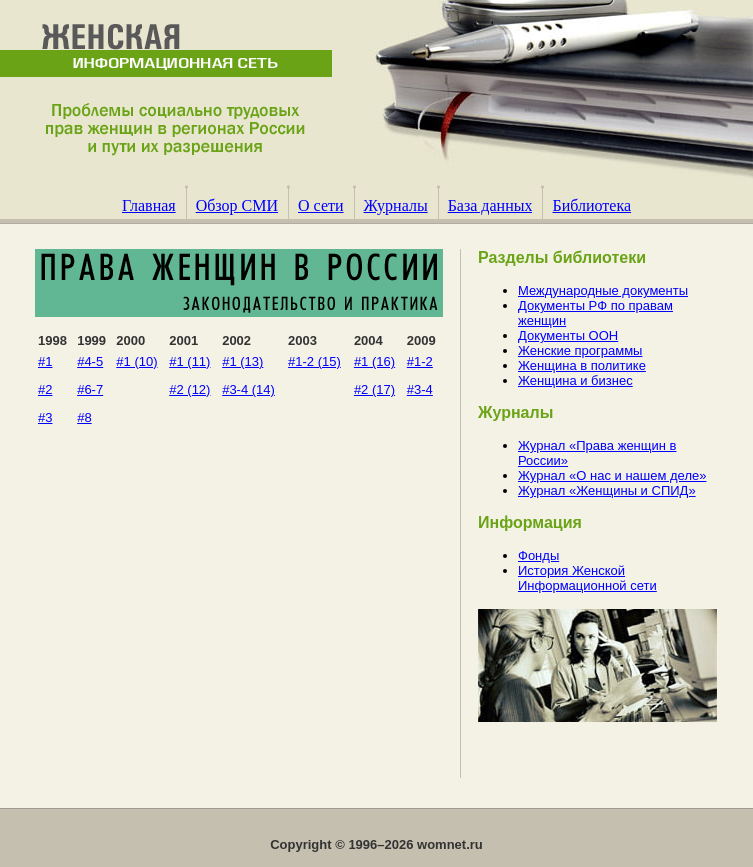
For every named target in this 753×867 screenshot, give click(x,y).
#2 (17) (374, 389)
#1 (45, 361)
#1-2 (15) (314, 361)
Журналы (396, 205)
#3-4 (420, 389)
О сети (321, 205)
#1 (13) (242, 361)
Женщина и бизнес (575, 380)
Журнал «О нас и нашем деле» (612, 475)
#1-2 (420, 361)
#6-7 (90, 389)
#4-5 (90, 361)
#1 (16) (374, 361)
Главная (149, 205)
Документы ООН (568, 335)
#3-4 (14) (248, 389)
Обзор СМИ (237, 205)
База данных (490, 205)
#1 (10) (136, 361)
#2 (45, 389)
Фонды (538, 555)
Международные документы (603, 290)
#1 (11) (189, 361)
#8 (84, 417)
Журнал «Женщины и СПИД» (607, 490)
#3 (45, 417)
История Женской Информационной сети (587, 578)
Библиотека (591, 205)
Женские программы (580, 350)
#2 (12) (189, 389)
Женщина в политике (582, 365)
